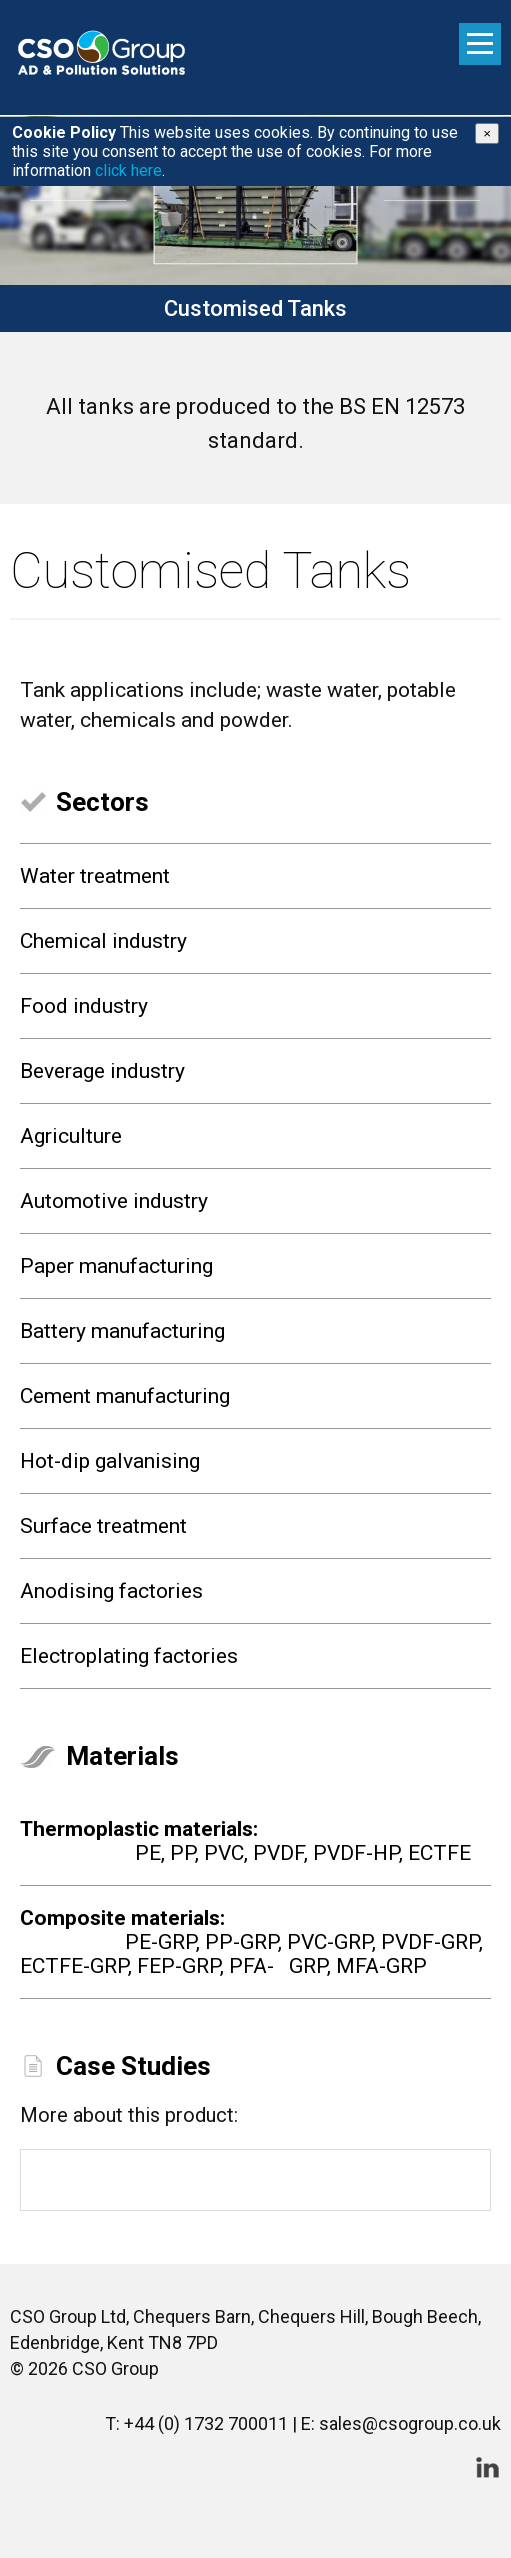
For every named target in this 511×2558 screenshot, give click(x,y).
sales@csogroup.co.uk (410, 2423)
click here (128, 170)
